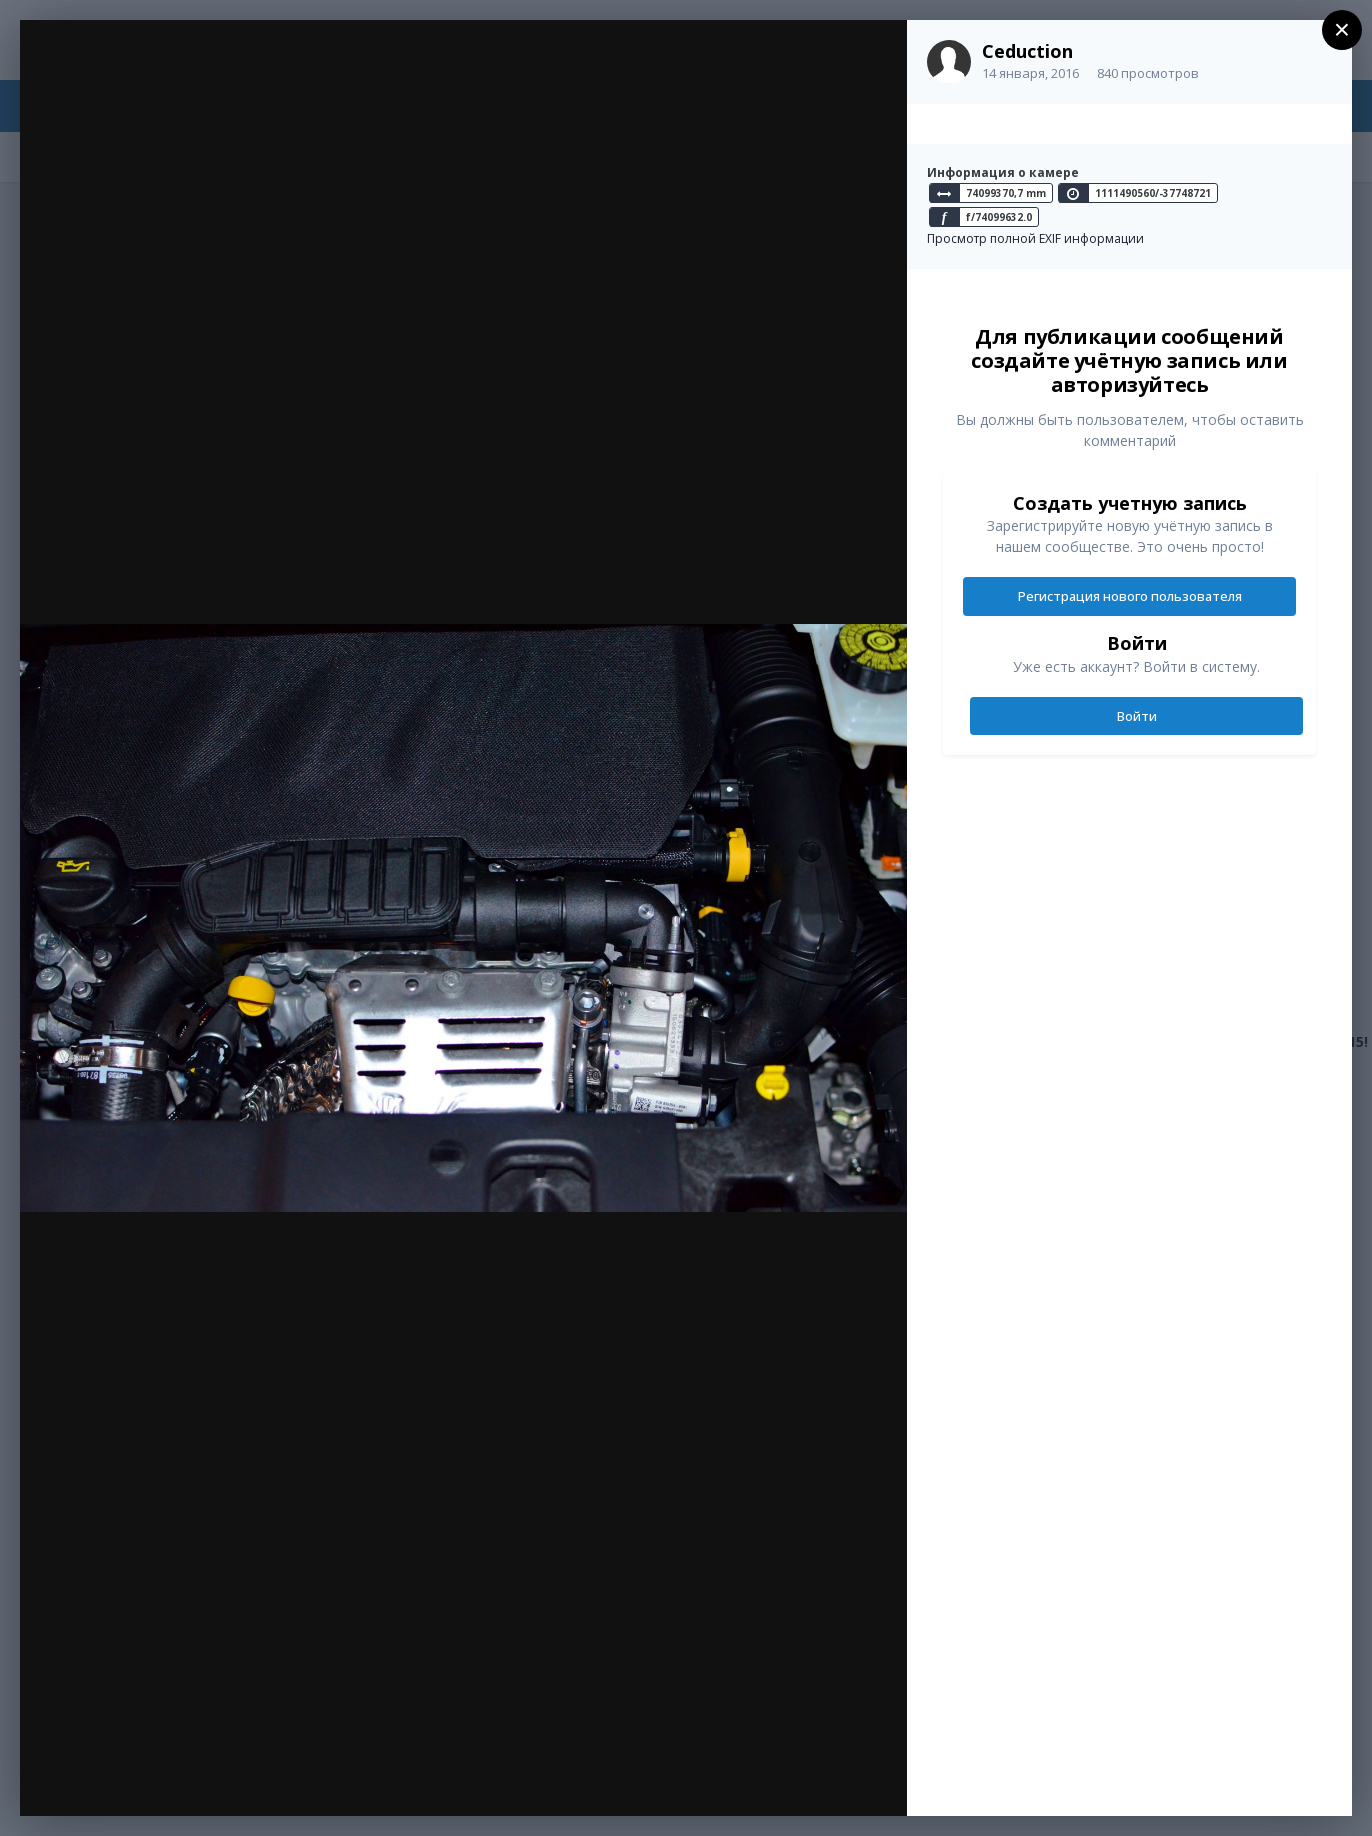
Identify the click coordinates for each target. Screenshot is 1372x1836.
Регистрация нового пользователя (1130, 596)
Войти (1137, 716)
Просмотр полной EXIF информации (1035, 238)
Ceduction (1027, 51)
